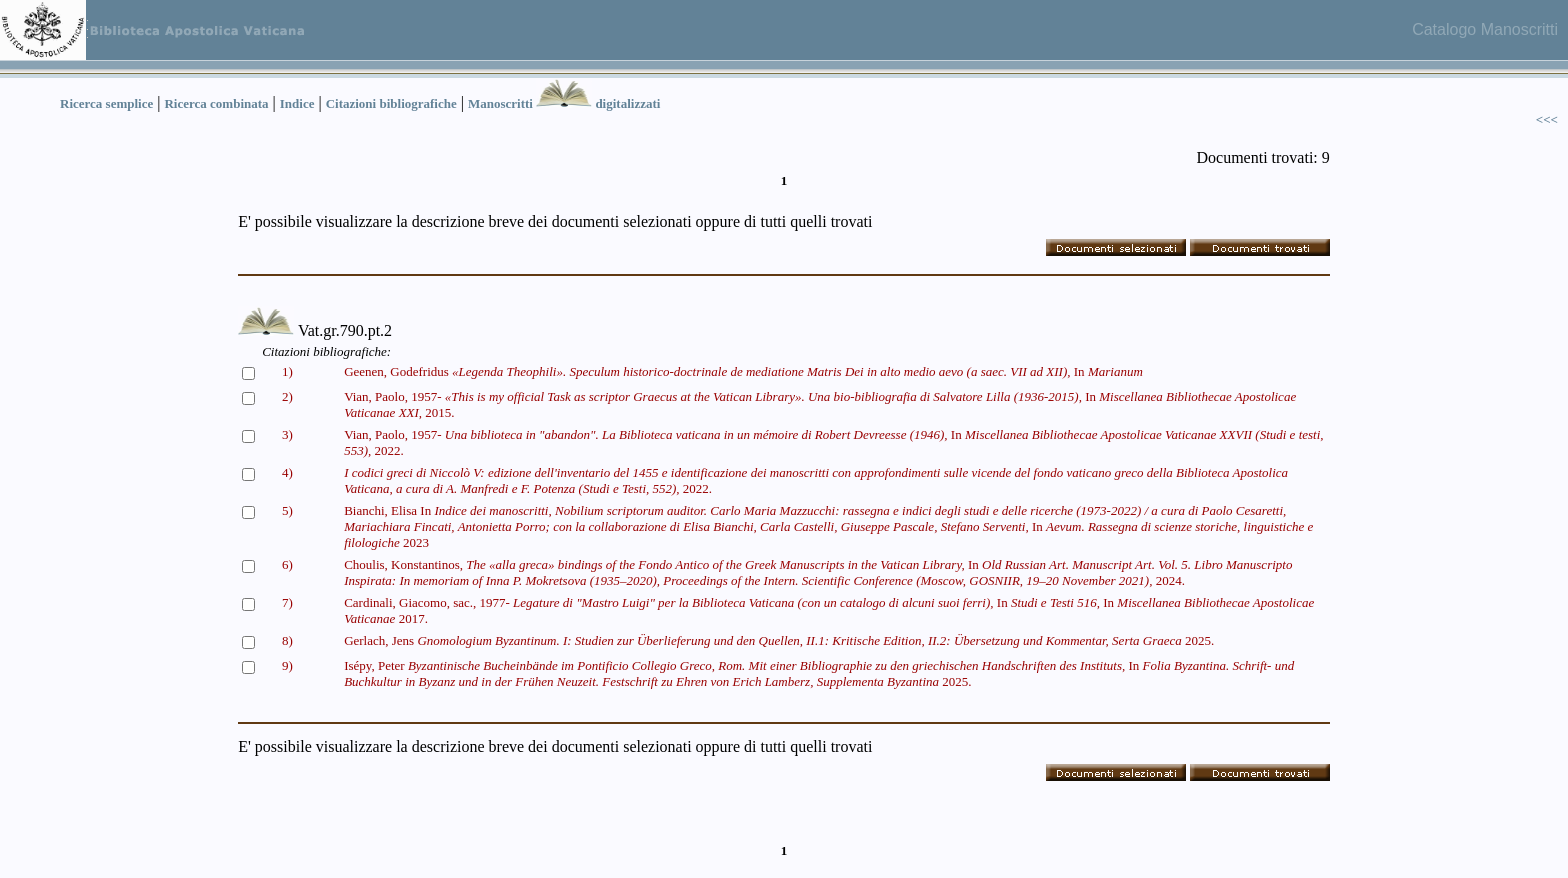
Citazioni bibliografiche (391, 103)
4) (287, 472)
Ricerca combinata (216, 103)
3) (287, 434)
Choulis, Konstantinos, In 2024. (818, 572)
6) (287, 564)
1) (287, 371)
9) (287, 665)
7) (287, 602)
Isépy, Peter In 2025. (819, 673)
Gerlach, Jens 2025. (779, 640)
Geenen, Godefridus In (743, 371)
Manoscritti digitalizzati (564, 103)
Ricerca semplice (106, 103)
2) (287, 396)
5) (287, 510)
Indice (297, 103)
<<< (1547, 119)
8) (287, 640)
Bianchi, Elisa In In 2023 (828, 526)
